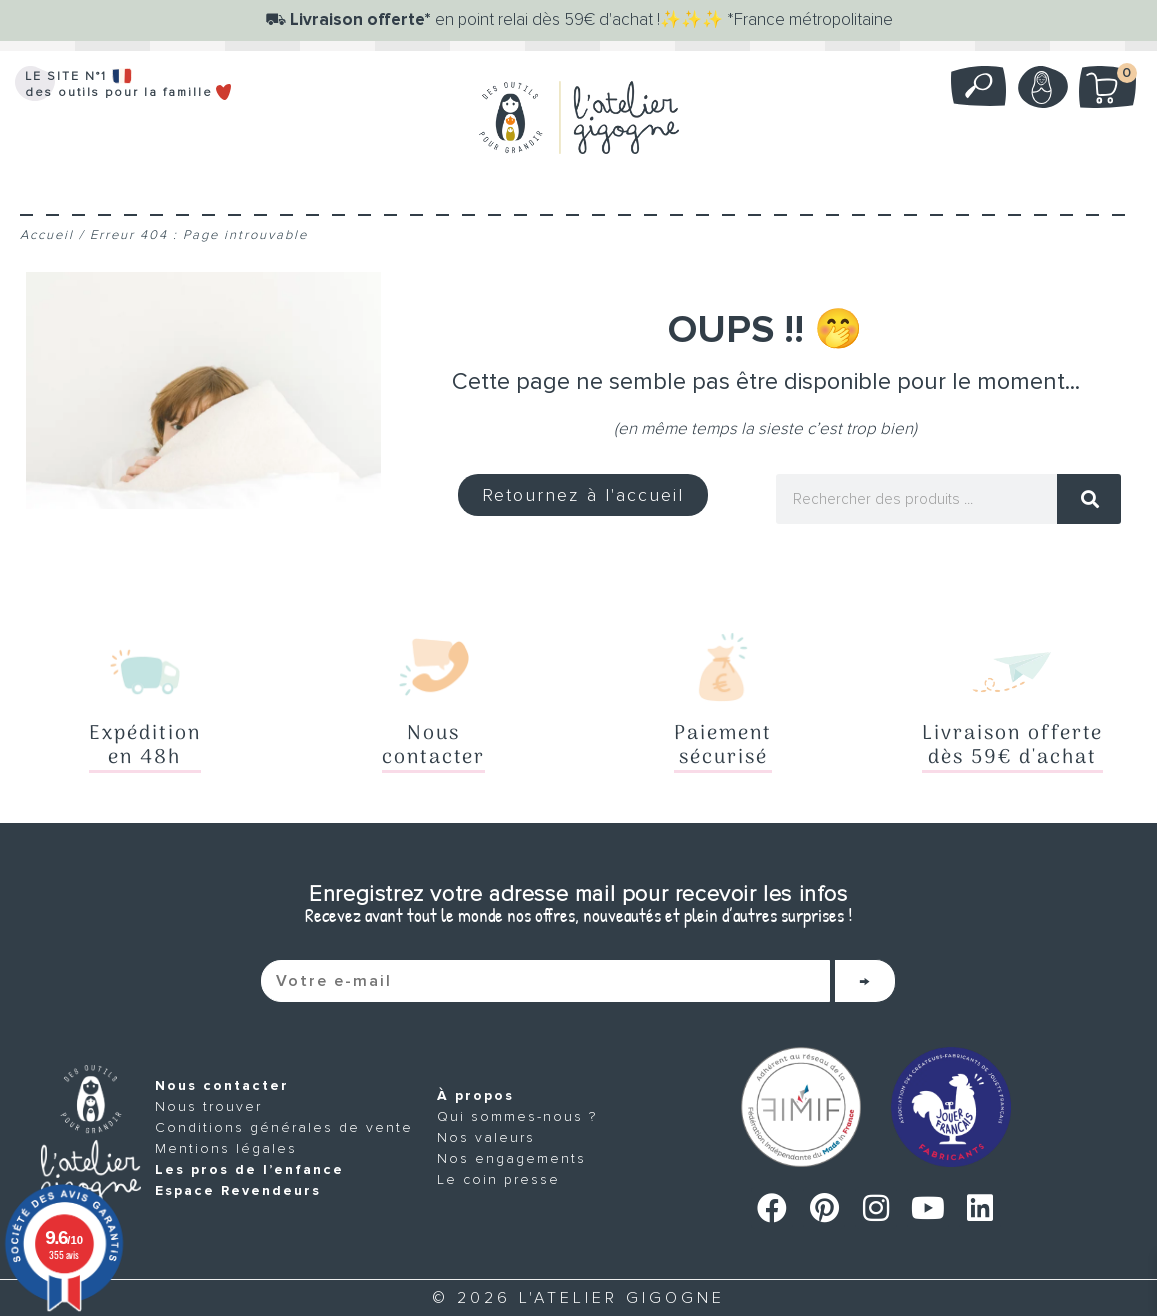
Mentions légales (226, 1148)
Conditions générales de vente (284, 1127)
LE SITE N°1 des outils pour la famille (129, 84)
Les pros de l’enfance (249, 1169)
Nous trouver (208, 1106)
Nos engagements (511, 1158)
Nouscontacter (433, 746)
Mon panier (1118, 77)
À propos (475, 1095)
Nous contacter (222, 1085)
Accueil (47, 235)
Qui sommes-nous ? (517, 1116)
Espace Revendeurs (238, 1190)
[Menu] (579, 189)
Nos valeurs (486, 1137)
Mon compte (1040, 87)
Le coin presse (498, 1179)
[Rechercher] (1089, 499)
